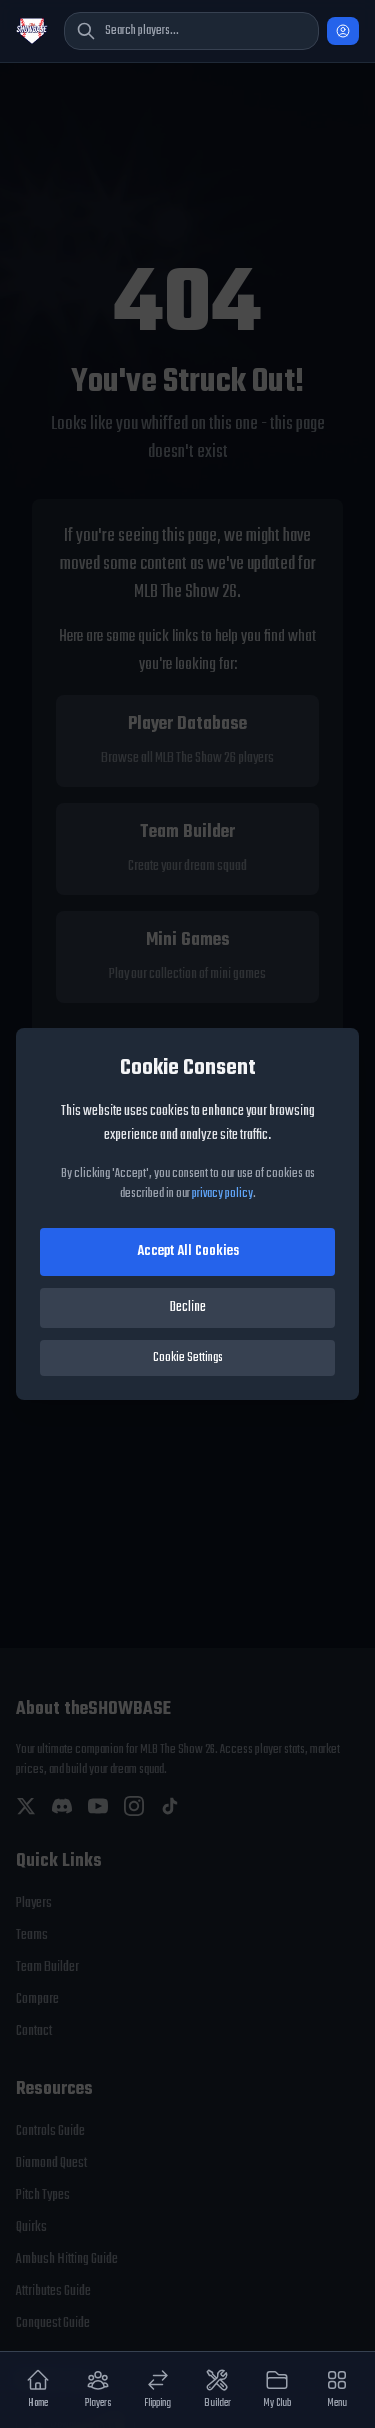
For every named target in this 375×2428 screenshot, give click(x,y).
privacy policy (222, 1194)
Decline (188, 1307)
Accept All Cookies (188, 1251)
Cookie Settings (188, 1358)
